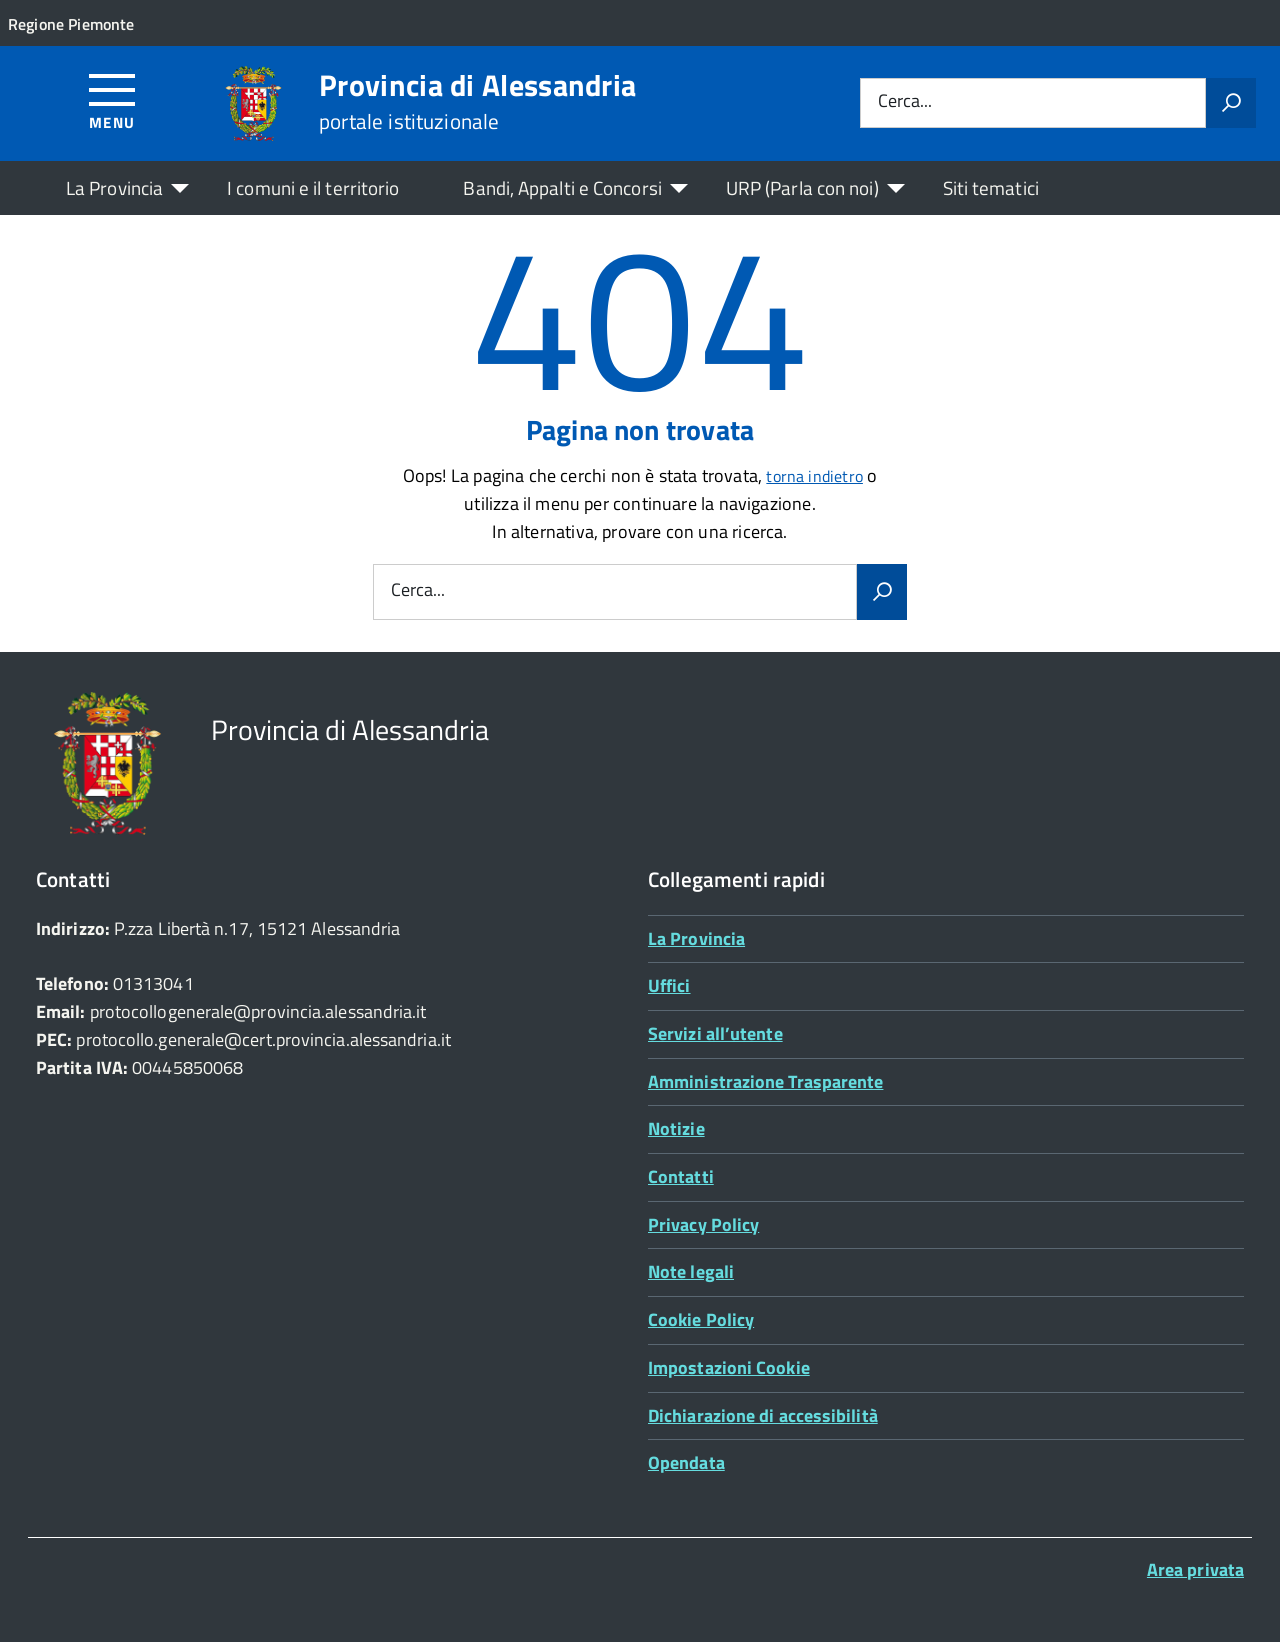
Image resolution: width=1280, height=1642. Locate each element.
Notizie (676, 1128)
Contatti (681, 1176)
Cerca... (905, 102)
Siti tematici (991, 187)
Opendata (686, 1462)
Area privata (1195, 1569)
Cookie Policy (701, 1319)
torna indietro (814, 476)
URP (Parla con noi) (802, 187)
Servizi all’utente (715, 1033)
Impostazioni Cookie (729, 1367)
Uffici (669, 985)
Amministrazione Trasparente (765, 1081)
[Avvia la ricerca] (1231, 103)
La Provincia (114, 187)
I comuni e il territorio (313, 187)
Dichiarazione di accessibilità (763, 1415)
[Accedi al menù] (112, 100)
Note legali (691, 1271)
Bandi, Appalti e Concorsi (562, 187)
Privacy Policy (703, 1224)
